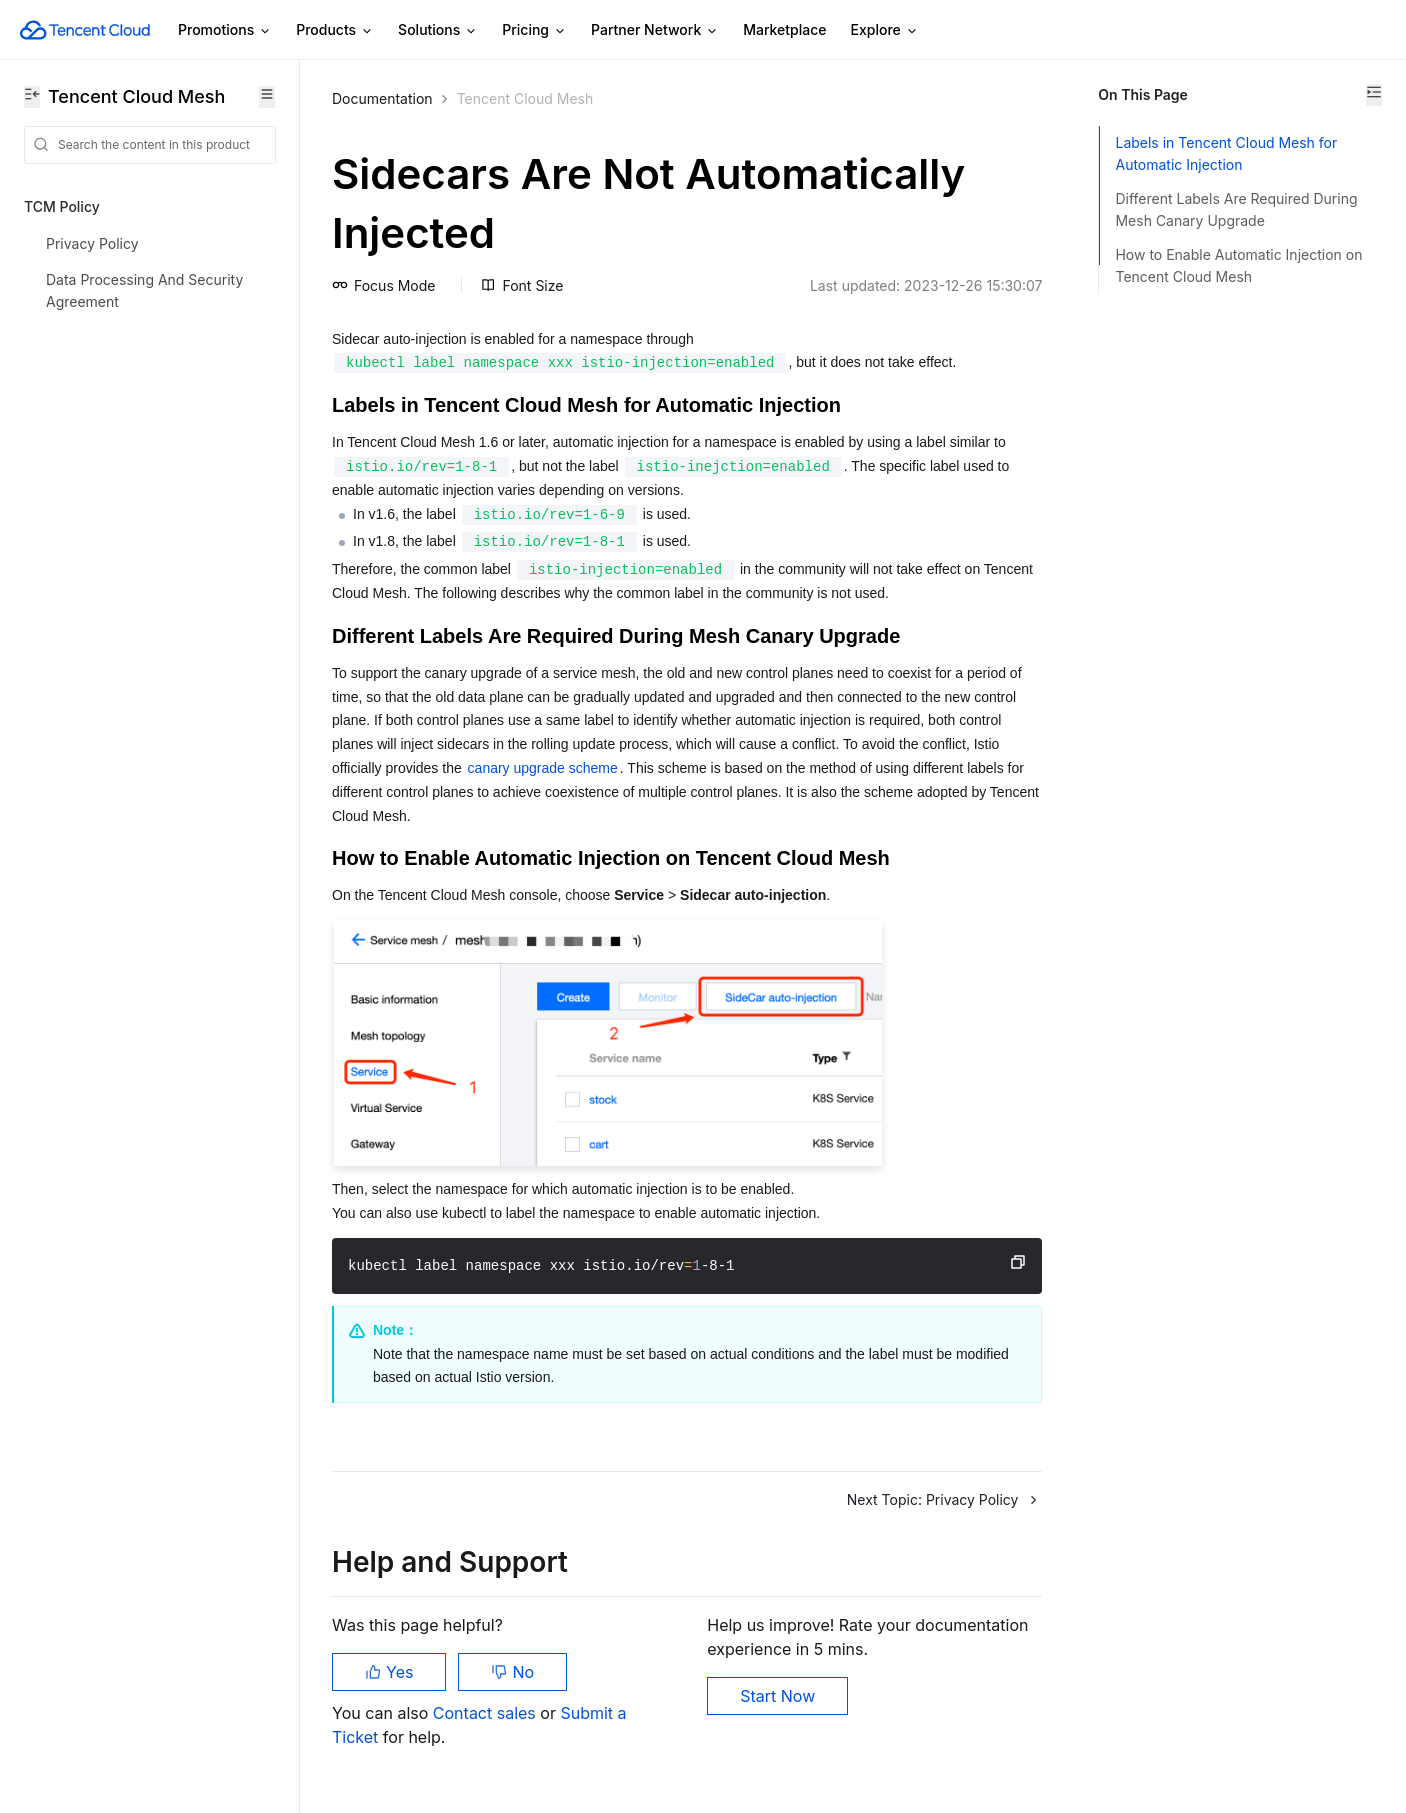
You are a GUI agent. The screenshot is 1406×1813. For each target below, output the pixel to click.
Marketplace (784, 29)
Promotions (225, 30)
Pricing (534, 30)
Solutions (438, 30)
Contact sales (486, 1713)
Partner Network (655, 30)
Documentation (382, 98)
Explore (885, 30)
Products (335, 30)
